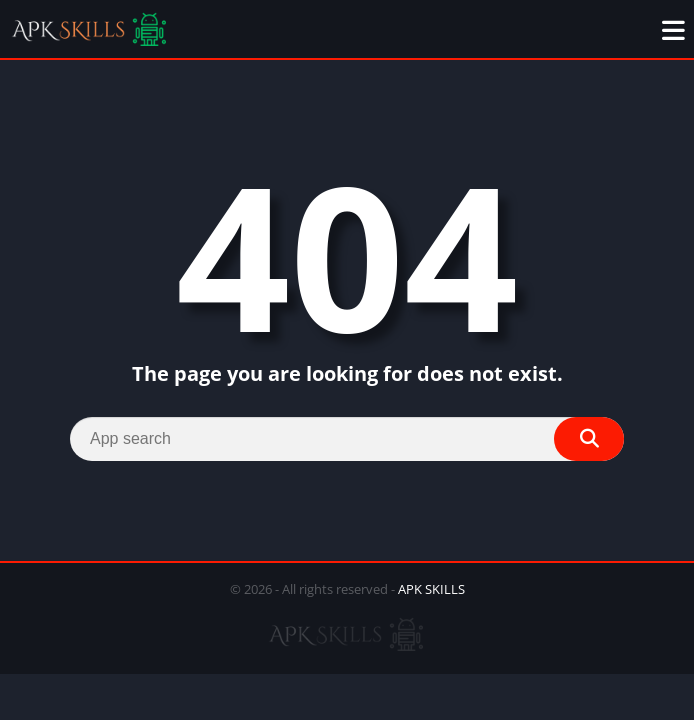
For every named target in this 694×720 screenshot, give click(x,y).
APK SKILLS (431, 589)
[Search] (347, 439)
